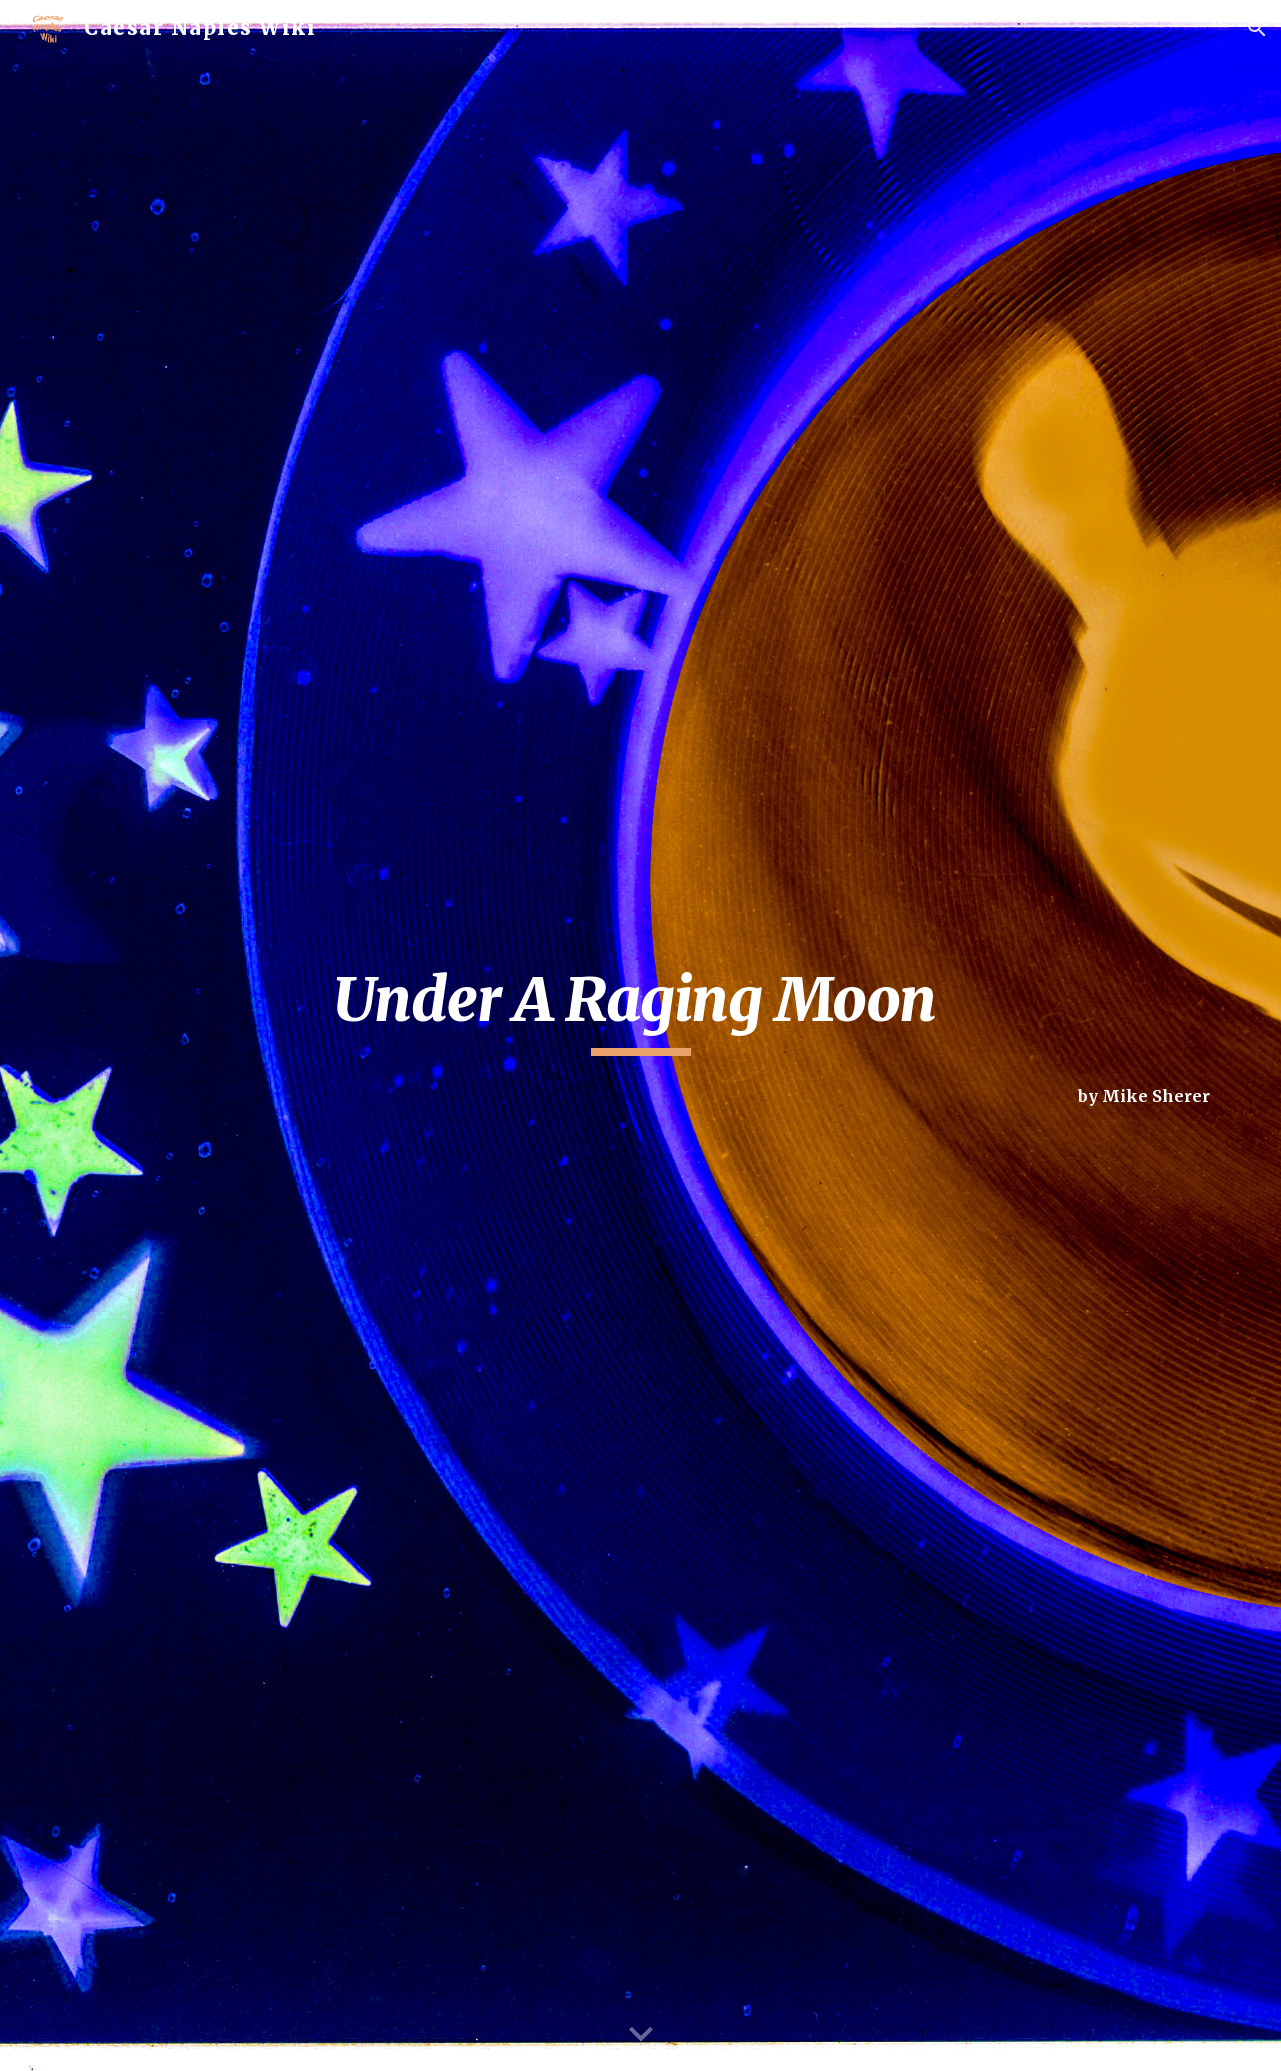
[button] (1257, 28)
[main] (640, 1009)
